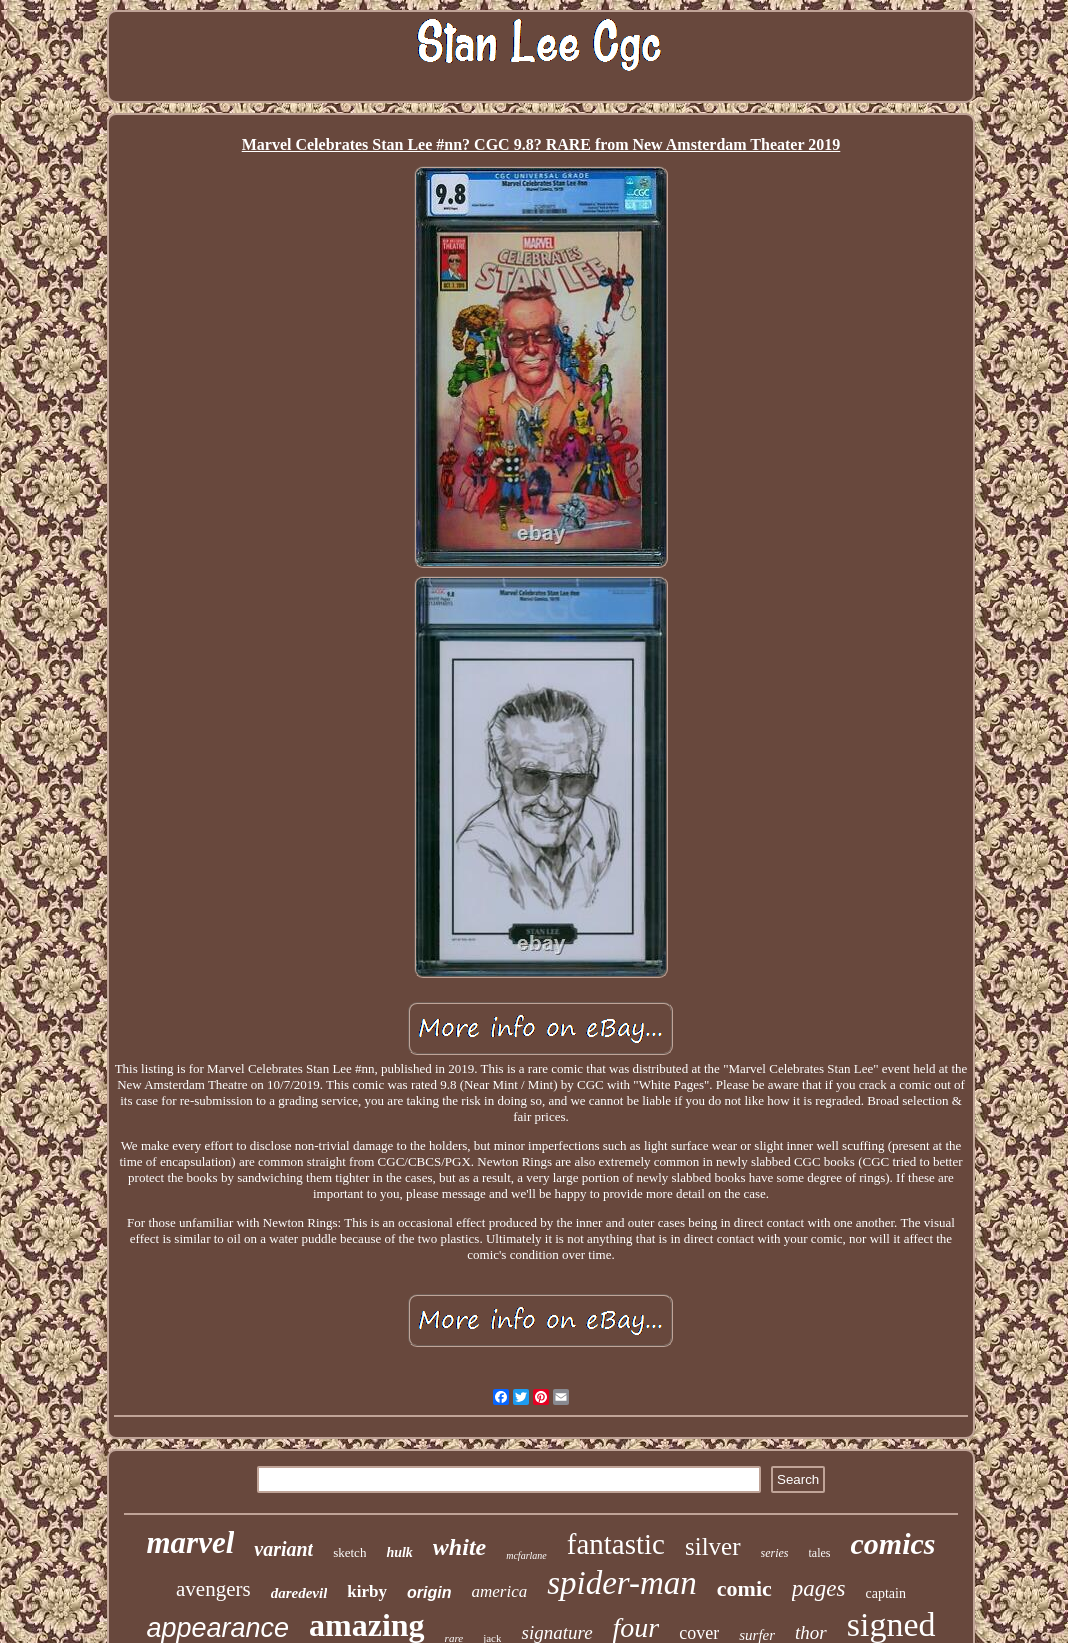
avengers (213, 1589)
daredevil (299, 1593)
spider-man (622, 1583)
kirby (367, 1591)
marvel (190, 1542)
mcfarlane (526, 1555)
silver (713, 1546)
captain (886, 1593)
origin (429, 1592)
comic (744, 1588)
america (499, 1591)
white (459, 1547)
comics (893, 1543)
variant (283, 1549)
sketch (349, 1552)
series (775, 1553)
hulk (399, 1552)
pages (819, 1588)
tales (820, 1553)
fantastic (616, 1544)
